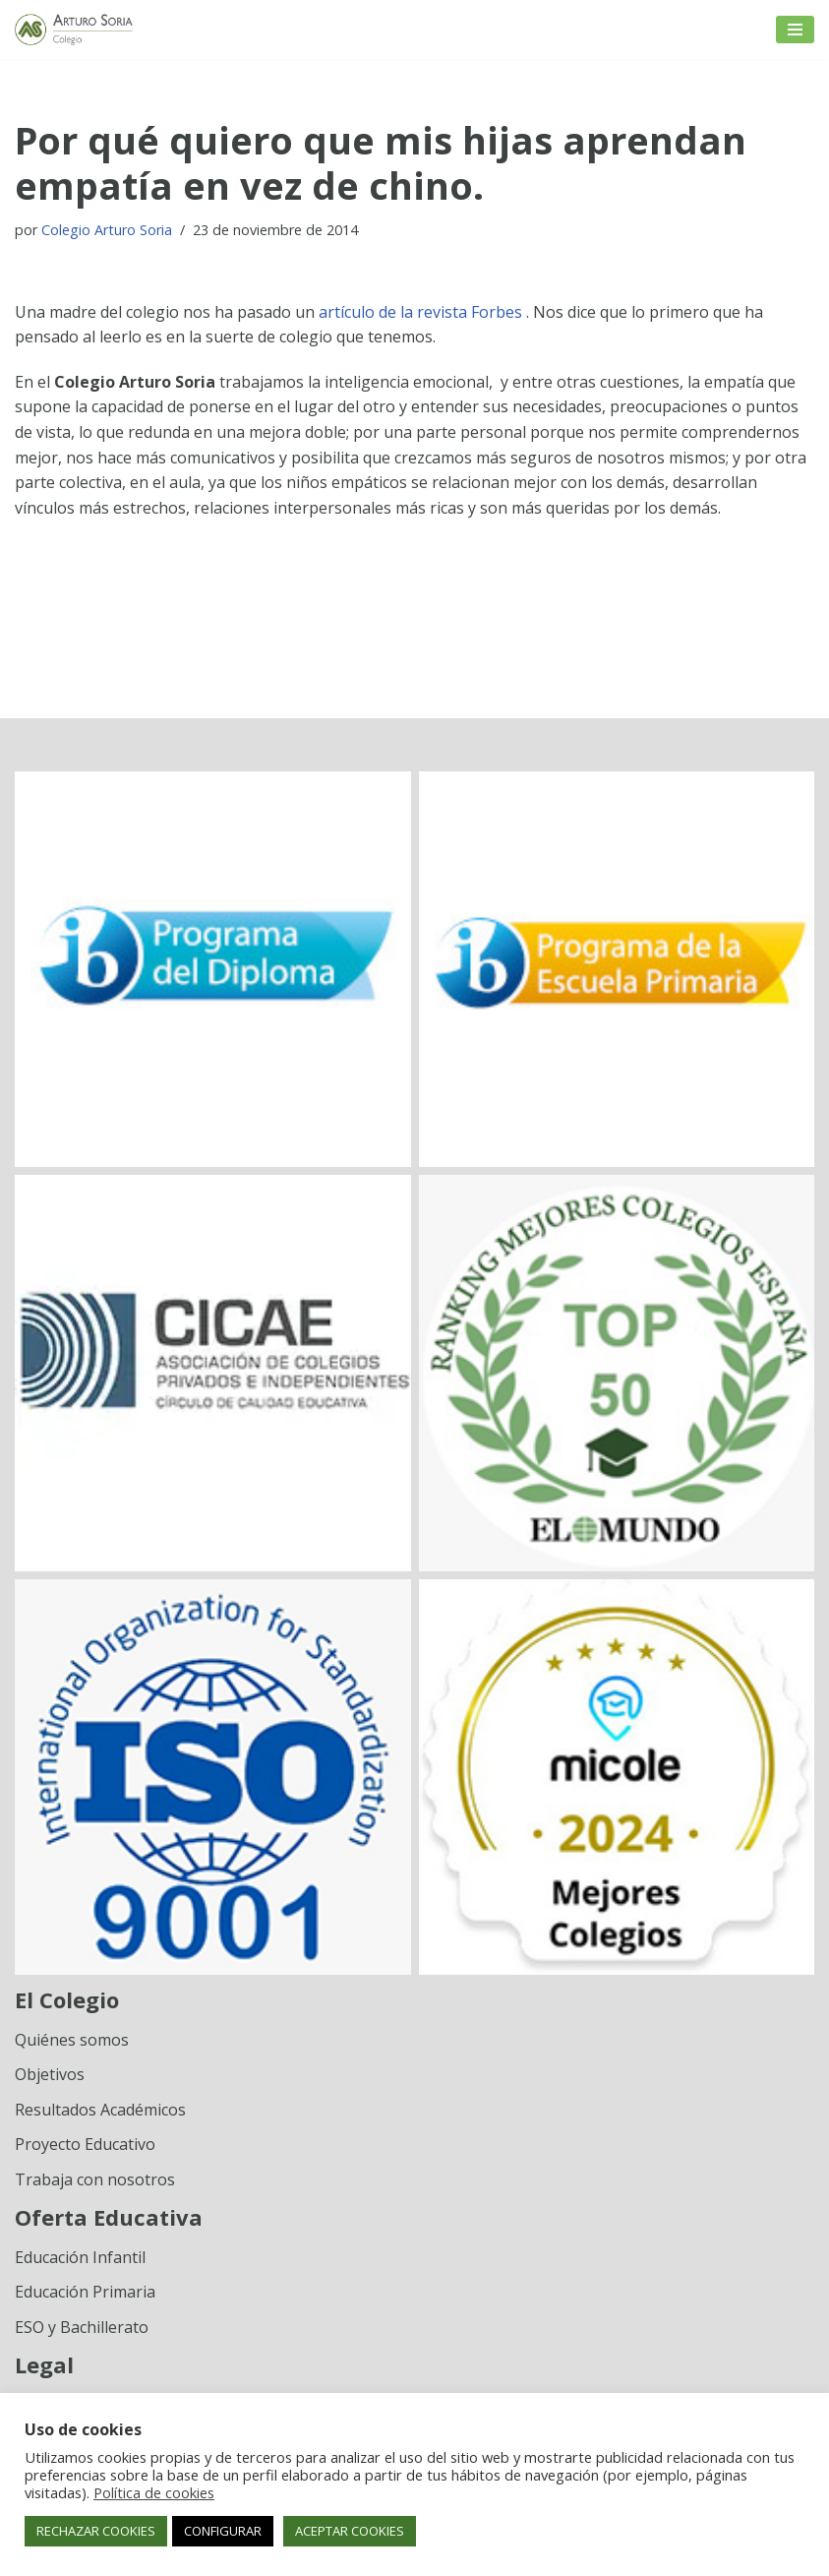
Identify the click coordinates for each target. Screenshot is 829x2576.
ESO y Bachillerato (81, 2327)
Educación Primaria (85, 2291)
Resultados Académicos (100, 2109)
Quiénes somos (72, 2040)
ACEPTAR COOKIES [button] (349, 2531)
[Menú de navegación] (795, 29)
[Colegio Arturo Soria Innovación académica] (74, 29)
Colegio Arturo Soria (106, 229)
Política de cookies (153, 2492)
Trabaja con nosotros (95, 2179)
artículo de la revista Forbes (422, 312)
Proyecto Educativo (85, 2144)
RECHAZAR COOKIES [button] (95, 2531)
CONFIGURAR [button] (223, 2531)
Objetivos (50, 2074)
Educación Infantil (80, 2257)
